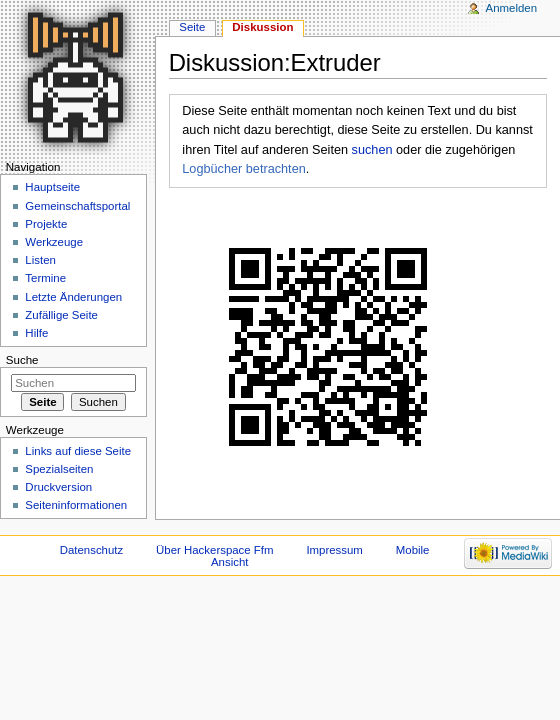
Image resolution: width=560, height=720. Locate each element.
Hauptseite (52, 187)
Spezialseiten (59, 469)
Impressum (334, 550)
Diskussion (262, 27)
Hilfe (36, 333)
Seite (192, 27)
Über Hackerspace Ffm (214, 550)
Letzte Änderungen (73, 297)
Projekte (46, 224)
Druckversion (58, 487)
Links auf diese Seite (78, 451)
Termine (45, 278)
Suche (22, 360)
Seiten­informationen (76, 505)
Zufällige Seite (61, 315)
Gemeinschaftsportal (77, 206)
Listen (40, 260)
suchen (372, 150)
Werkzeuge (54, 242)
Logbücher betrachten (243, 169)
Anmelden (512, 8)
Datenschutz (92, 550)
